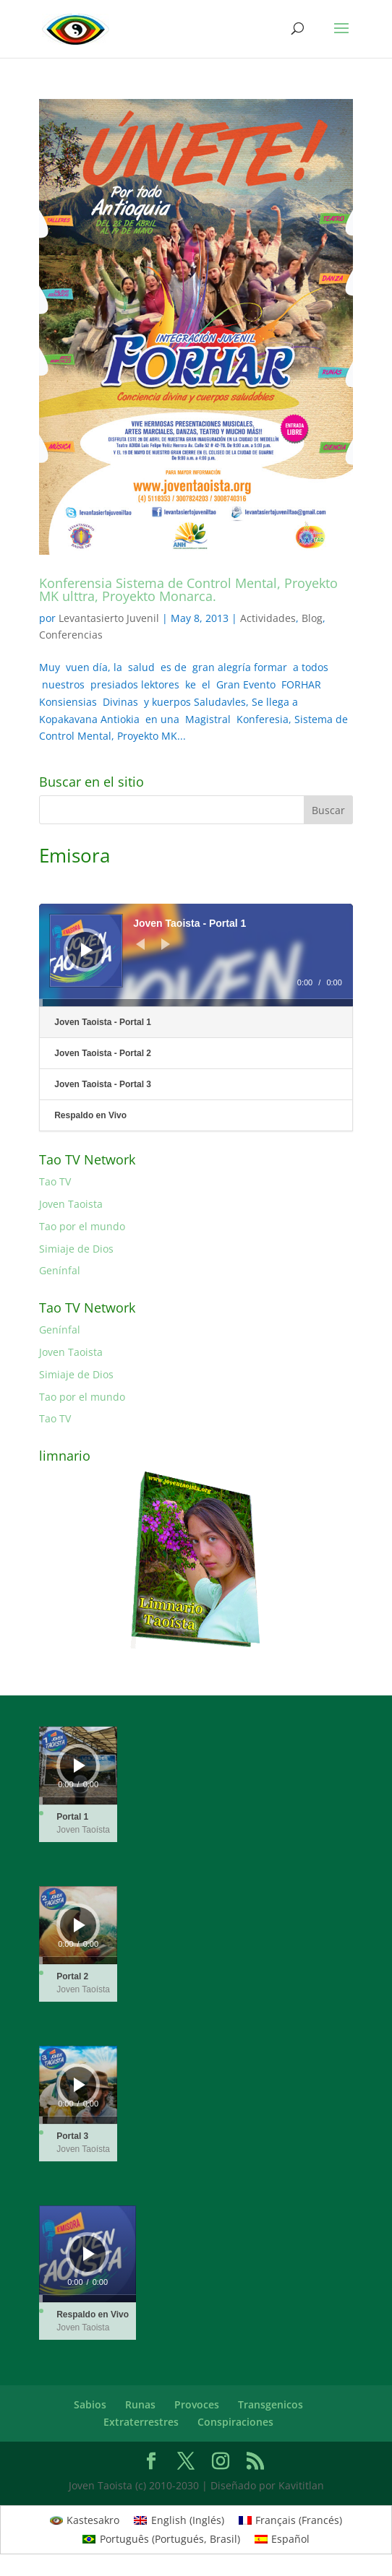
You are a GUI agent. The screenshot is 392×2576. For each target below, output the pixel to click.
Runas (140, 2404)
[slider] (196, 1002)
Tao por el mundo (82, 1226)
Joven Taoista (71, 1204)
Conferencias (71, 634)
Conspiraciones (235, 2422)
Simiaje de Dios (76, 1248)
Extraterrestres (141, 2422)
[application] (196, 955)
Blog (312, 618)
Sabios (90, 2404)
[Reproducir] (87, 950)
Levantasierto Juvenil (109, 618)
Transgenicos (270, 2404)
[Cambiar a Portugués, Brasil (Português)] (161, 2539)
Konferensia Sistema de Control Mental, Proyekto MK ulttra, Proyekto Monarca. (188, 589)
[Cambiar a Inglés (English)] (179, 2520)
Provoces (196, 2404)
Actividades (268, 618)
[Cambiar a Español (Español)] (282, 2539)
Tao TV (55, 1181)
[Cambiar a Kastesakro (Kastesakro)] (85, 2520)
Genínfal (59, 1270)
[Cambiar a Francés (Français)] (290, 2520)
